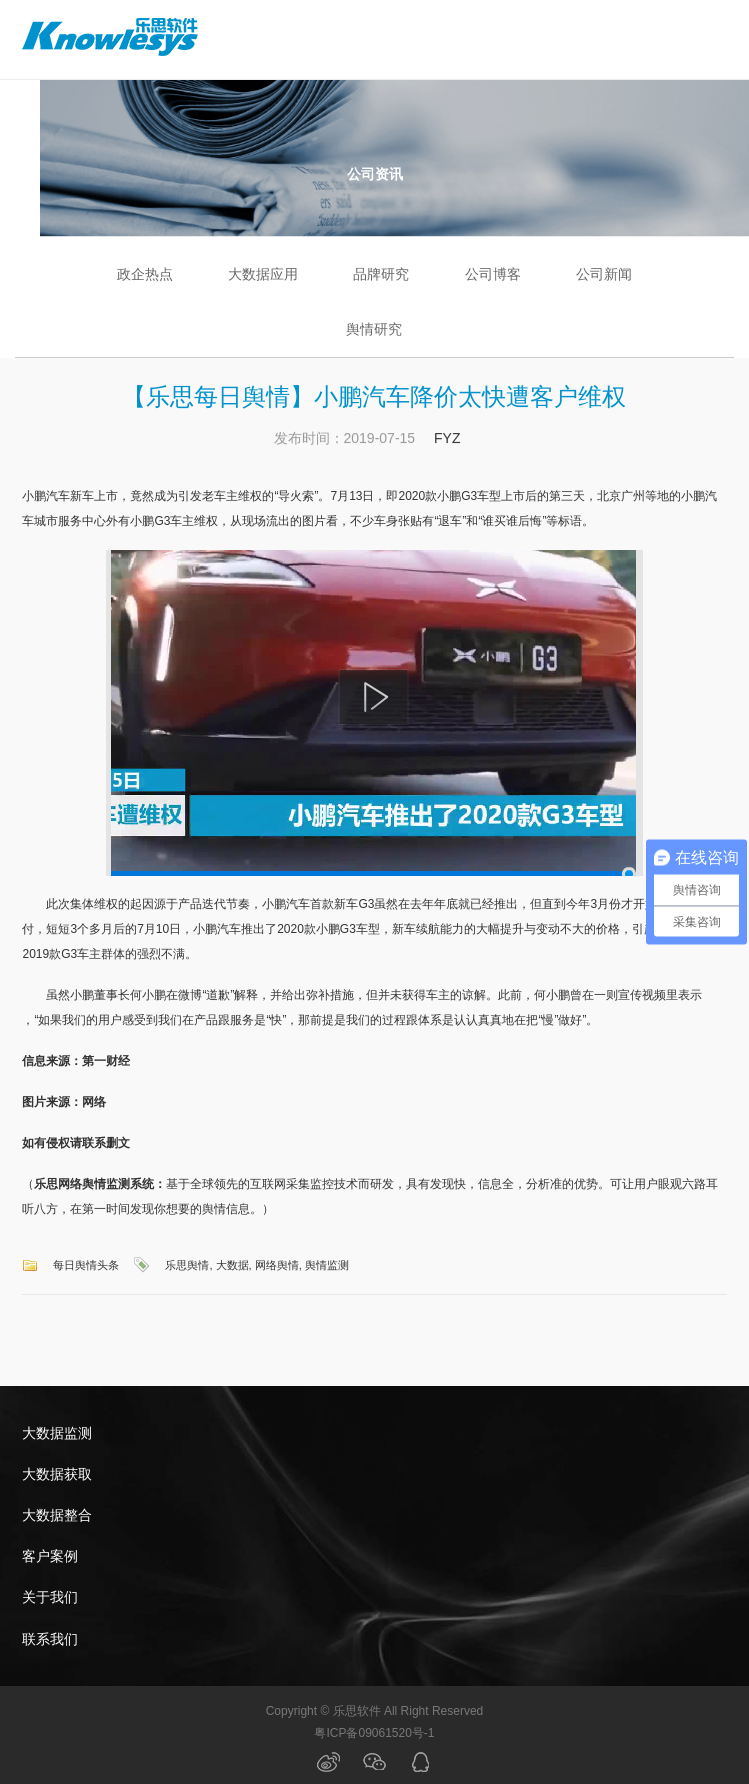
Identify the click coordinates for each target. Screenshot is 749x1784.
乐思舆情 (187, 1265)
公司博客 (493, 274)
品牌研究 (381, 274)
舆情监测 (327, 1265)
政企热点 (145, 274)
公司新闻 (604, 274)
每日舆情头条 (86, 1265)
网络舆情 (277, 1265)
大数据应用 (263, 274)
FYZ (447, 438)
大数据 (232, 1265)
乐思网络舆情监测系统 (94, 1184)
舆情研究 (374, 329)
